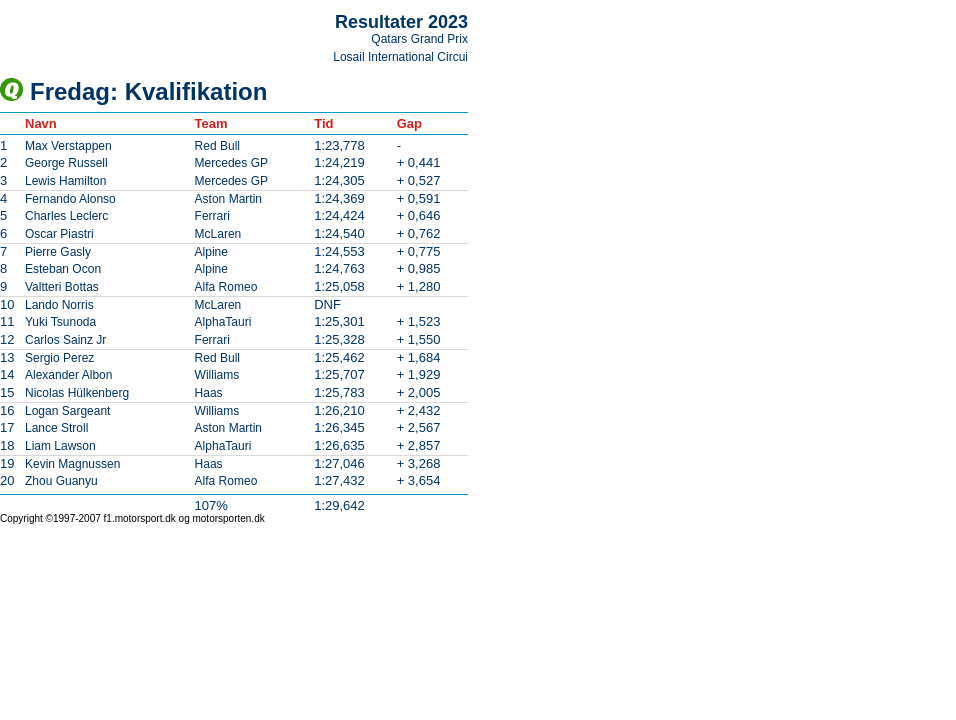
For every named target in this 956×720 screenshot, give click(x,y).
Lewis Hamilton (65, 181)
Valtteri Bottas (62, 287)
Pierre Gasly (58, 252)
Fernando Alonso (70, 199)
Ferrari (212, 216)
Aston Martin (228, 199)
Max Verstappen (68, 146)
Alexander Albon (68, 375)
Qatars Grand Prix (419, 39)
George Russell (66, 163)
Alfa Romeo (226, 287)
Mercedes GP (231, 163)
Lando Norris (59, 305)
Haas (209, 393)
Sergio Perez (59, 358)
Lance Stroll (56, 428)
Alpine (211, 252)
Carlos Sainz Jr (65, 340)
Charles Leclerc (66, 216)
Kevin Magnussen (72, 464)
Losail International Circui (400, 57)
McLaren (218, 234)
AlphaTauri (223, 322)
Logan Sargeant (67, 411)
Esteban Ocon (63, 269)
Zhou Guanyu (61, 481)
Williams (217, 375)
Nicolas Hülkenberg (77, 393)
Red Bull (217, 146)
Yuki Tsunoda (60, 322)
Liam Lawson (60, 446)
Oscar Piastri (59, 234)
